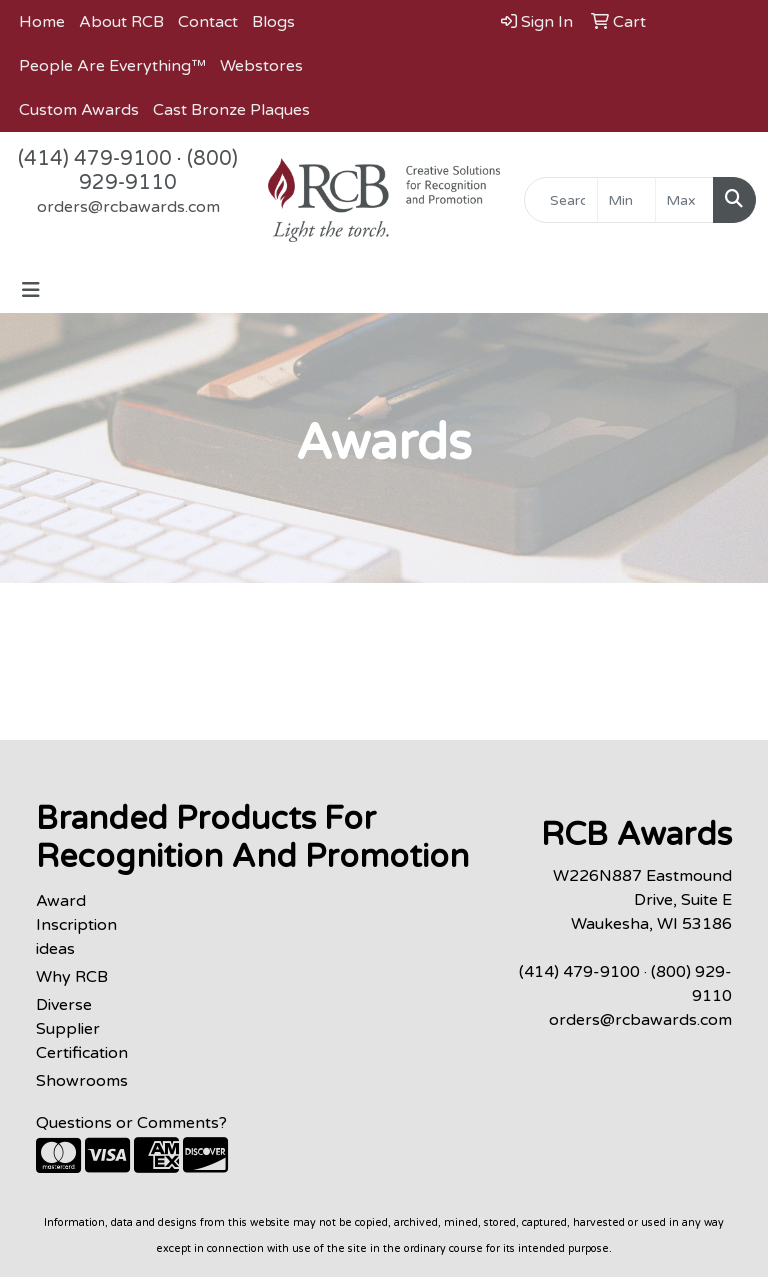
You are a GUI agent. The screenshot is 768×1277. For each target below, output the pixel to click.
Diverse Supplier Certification (82, 1029)
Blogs (273, 22)
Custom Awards (79, 110)
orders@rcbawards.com (128, 207)
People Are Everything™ (112, 66)
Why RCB (72, 977)
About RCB (121, 22)
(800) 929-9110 (158, 171)
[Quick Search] (561, 200)
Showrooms (82, 1081)
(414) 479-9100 (95, 159)
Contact (208, 22)
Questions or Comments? (131, 1123)
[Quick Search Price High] (684, 200)
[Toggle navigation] (31, 290)
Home (42, 22)
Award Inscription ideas (76, 925)
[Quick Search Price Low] (626, 200)
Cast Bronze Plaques (231, 110)
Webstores (261, 66)
